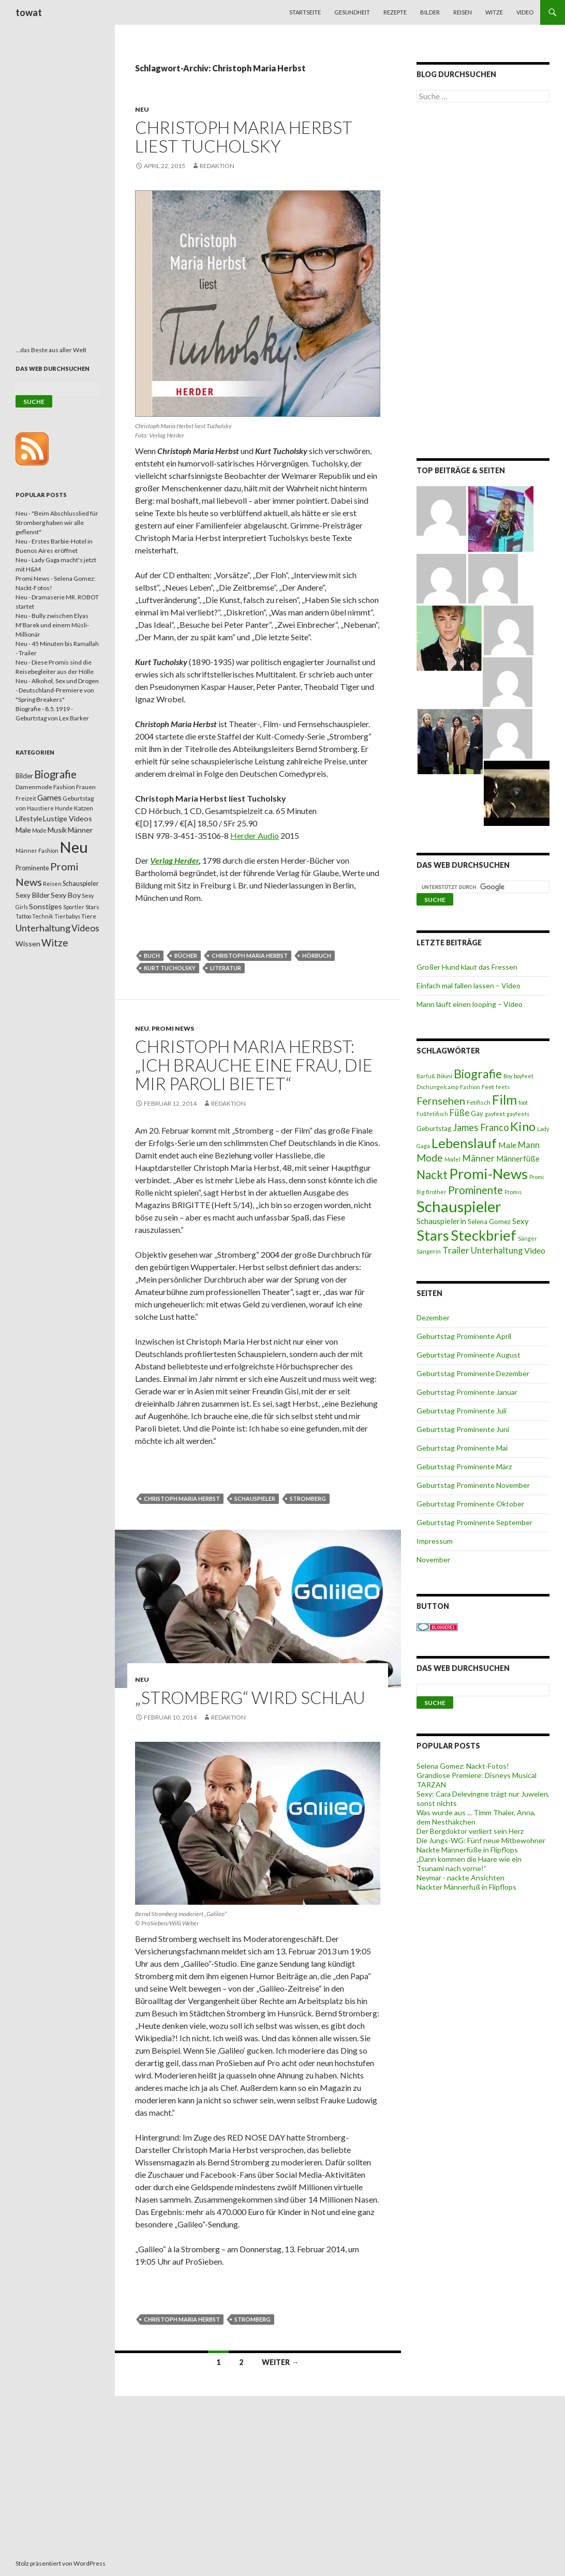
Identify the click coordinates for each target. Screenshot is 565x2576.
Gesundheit (352, 12)
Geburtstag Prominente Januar (467, 1392)
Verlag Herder (174, 860)
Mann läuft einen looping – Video (470, 1004)
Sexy (520, 1221)
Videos (85, 928)
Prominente (475, 1190)
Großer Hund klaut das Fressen (467, 966)
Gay (477, 1113)
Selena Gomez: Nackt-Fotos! (463, 1765)
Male (507, 1145)
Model (452, 1159)
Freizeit (26, 798)
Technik (42, 916)
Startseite (305, 12)
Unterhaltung (497, 1250)
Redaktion (217, 166)
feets (503, 1086)
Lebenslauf (464, 1143)
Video (524, 12)
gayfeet (495, 1113)
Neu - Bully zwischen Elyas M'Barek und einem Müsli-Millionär (52, 625)
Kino (523, 1126)
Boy (507, 1076)
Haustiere (40, 808)
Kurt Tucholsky (170, 968)
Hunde (64, 808)
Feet (488, 1087)
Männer (478, 1158)
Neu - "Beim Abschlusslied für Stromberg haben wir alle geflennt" (57, 522)
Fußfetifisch (432, 1113)
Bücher (185, 955)
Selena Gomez (489, 1221)
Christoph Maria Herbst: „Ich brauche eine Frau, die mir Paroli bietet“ (254, 1065)
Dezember (433, 1317)
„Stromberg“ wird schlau (250, 1697)
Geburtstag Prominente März (464, 1466)
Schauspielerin (441, 1221)
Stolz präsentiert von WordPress (61, 2563)
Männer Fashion (37, 850)
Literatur (225, 968)
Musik (57, 829)
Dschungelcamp (437, 1086)
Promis (513, 1191)
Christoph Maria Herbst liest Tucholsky (243, 136)
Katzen (83, 808)
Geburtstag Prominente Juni (463, 1429)
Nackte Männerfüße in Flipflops (467, 1849)
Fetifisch (478, 1102)
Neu (142, 109)
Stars (433, 1235)
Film (504, 1099)
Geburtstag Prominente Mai (462, 1447)
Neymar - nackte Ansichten (460, 1877)
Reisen (462, 12)
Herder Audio (254, 835)
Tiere (88, 916)
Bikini (444, 1076)
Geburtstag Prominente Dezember (473, 1373)
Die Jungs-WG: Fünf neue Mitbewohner (481, 1840)
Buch (152, 955)
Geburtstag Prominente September (474, 1522)
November (433, 1559)
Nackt (432, 1175)
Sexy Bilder (33, 895)
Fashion (470, 1086)
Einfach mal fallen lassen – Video (469, 985)
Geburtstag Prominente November (473, 1485)
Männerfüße (518, 1158)
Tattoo (23, 916)
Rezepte (395, 12)
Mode (430, 1158)
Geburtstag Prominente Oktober (470, 1503)
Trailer (455, 1250)
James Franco (481, 1127)
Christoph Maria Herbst (250, 955)
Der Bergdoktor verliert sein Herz (470, 1831)
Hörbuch (316, 955)
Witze (494, 12)
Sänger (527, 1238)
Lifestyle (29, 818)
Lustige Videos (67, 818)
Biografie (478, 1073)
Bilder (430, 12)
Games (49, 797)
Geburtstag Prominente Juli (462, 1410)
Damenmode (34, 787)
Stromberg (308, 1498)
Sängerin (429, 1251)
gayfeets (518, 1113)
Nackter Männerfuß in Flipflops (466, 1886)
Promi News (173, 1028)
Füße (459, 1113)
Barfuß (426, 1076)
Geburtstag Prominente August (469, 1354)
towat (29, 12)
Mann (529, 1145)
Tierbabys (67, 916)
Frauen (86, 787)
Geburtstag (434, 1128)
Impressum (435, 1540)
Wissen (28, 943)
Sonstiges (45, 906)
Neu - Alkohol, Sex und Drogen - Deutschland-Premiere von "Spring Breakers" (57, 690)
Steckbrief (483, 1235)
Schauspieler (254, 1498)
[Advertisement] (483, 282)
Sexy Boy (66, 895)
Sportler (73, 906)
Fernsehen (441, 1100)
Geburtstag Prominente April (464, 1336)
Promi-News (488, 1173)
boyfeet (523, 1076)
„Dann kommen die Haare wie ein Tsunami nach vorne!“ (469, 1864)
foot (523, 1102)
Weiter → (280, 2362)
